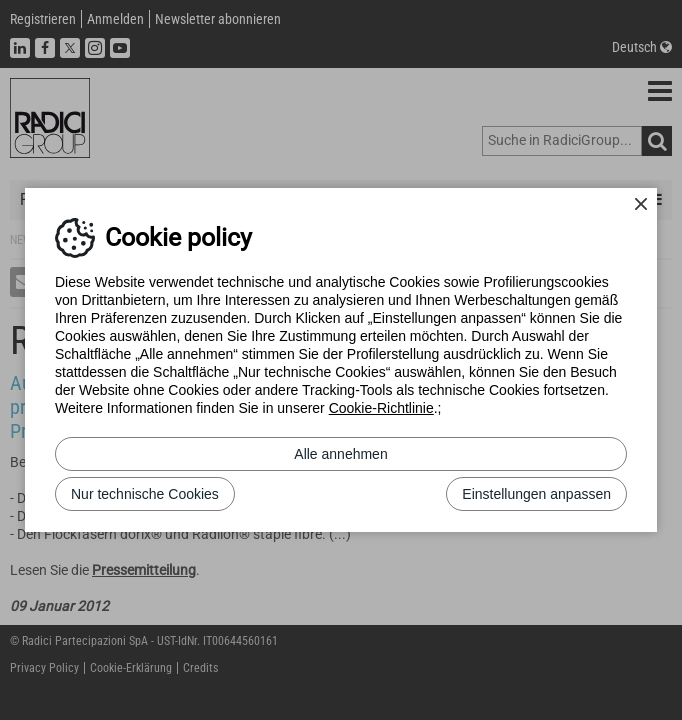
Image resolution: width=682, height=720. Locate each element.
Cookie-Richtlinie (381, 408)
